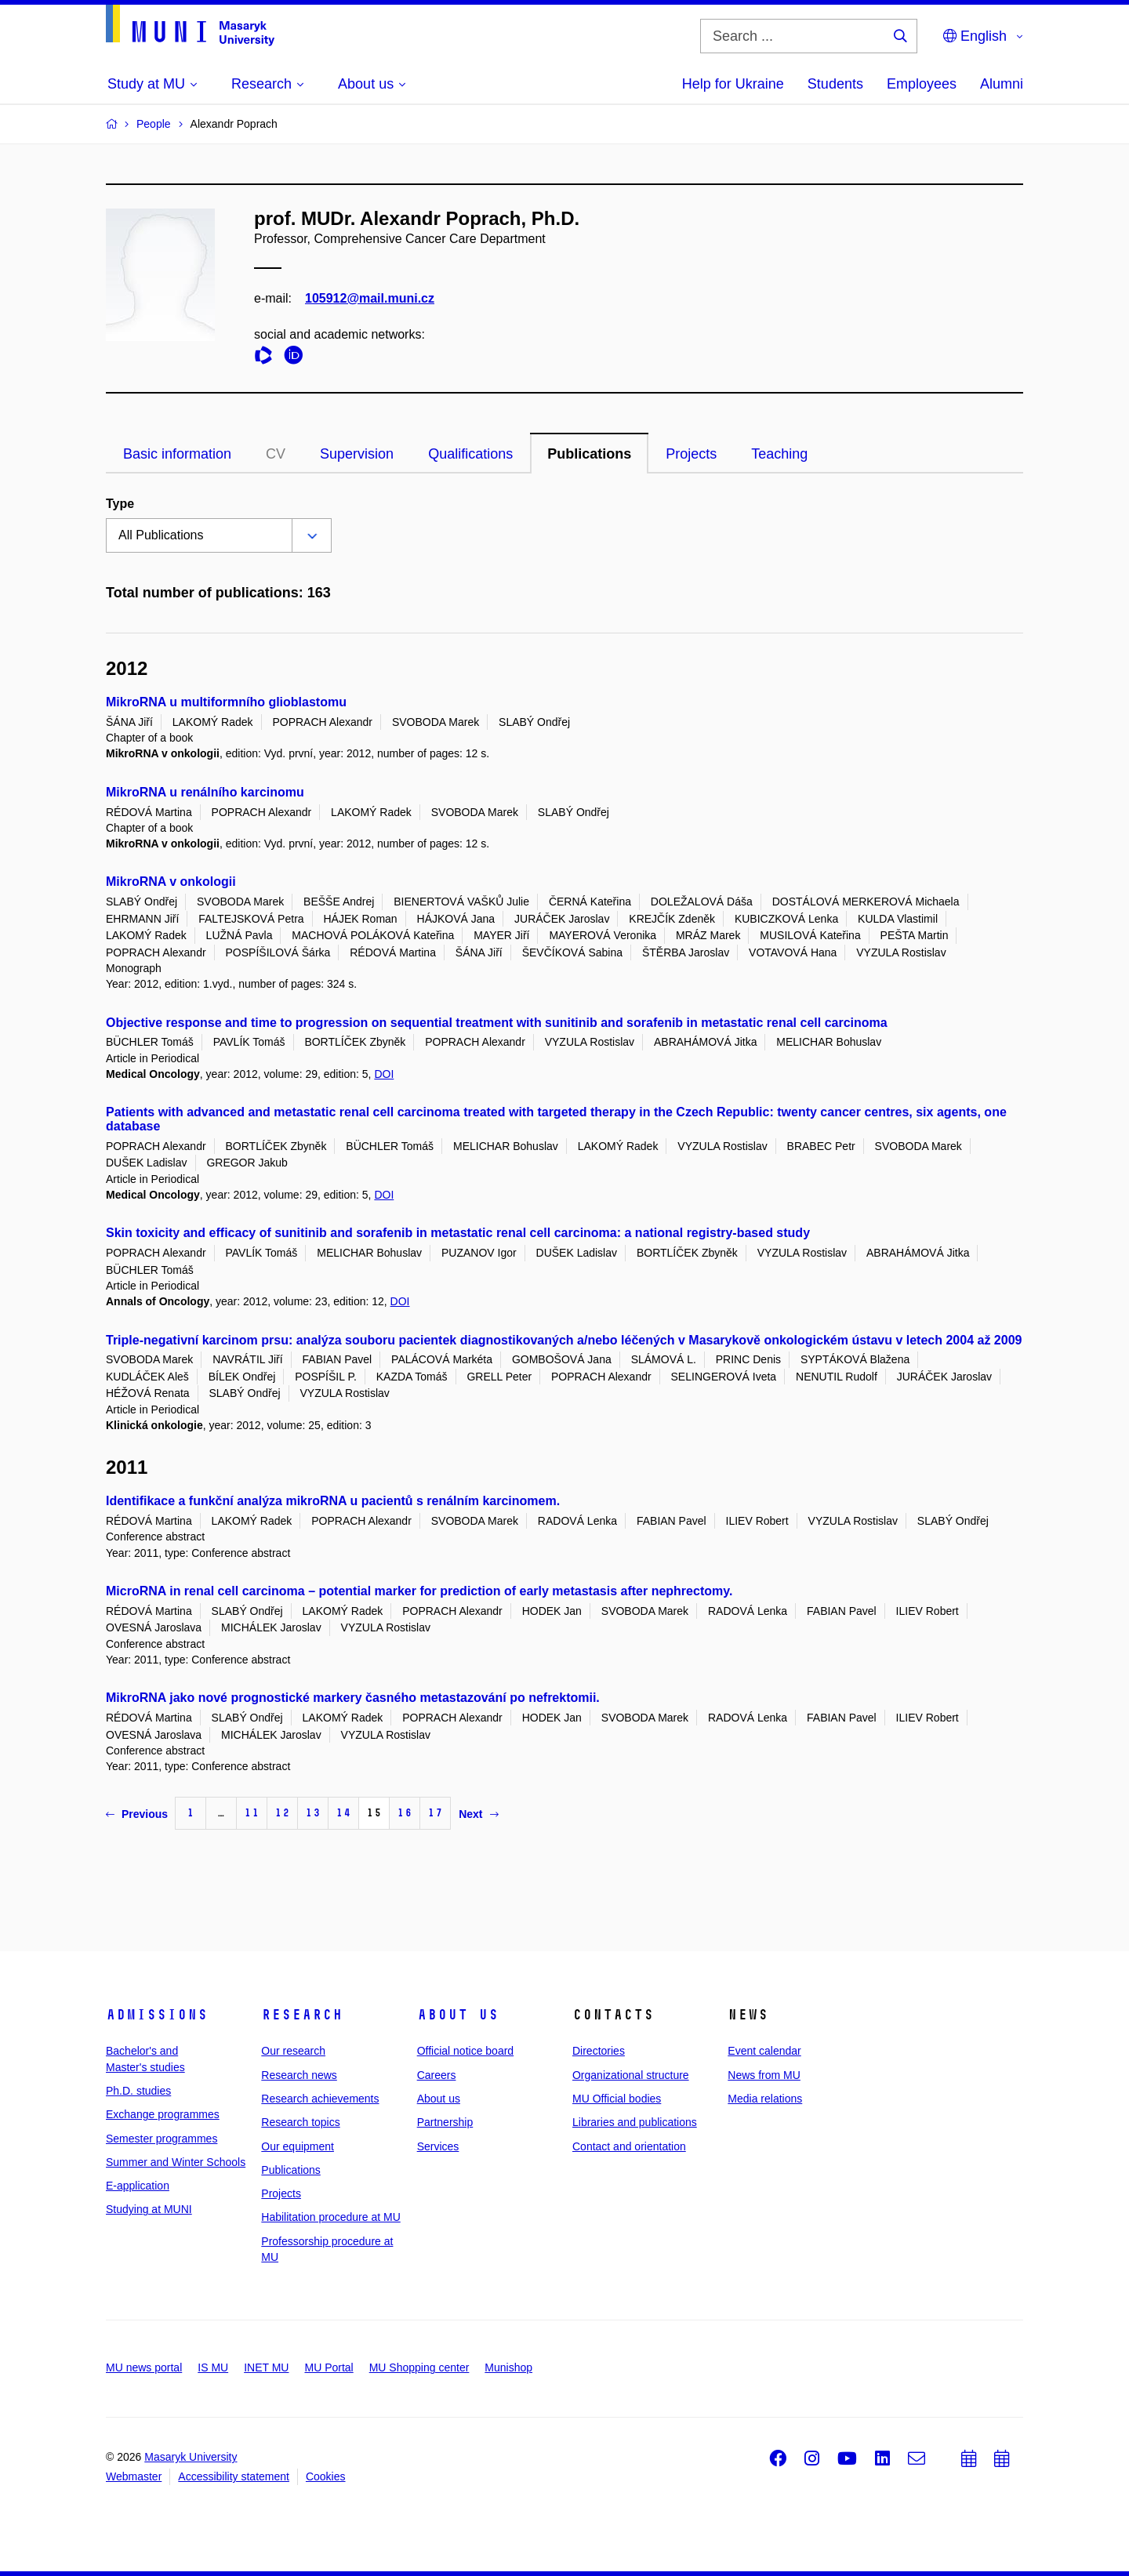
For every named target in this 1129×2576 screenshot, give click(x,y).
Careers (436, 2075)
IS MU (213, 2367)
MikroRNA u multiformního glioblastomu (226, 702)
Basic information (177, 454)
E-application (137, 2185)
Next (478, 1814)
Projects (691, 454)
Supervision (357, 454)
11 (252, 1813)
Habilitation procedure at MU (330, 2217)
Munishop (508, 2367)
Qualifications (470, 454)
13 (313, 1813)
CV (275, 454)
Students (835, 84)
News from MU (764, 2075)
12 (282, 1813)
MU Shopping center (419, 2367)
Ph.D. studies (138, 2090)
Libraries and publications (634, 2122)
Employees (922, 84)
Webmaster (134, 2476)
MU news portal (144, 2367)
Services (438, 2146)
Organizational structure (630, 2075)
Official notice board (465, 2050)
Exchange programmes (163, 2114)
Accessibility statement (233, 2476)
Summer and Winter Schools (175, 2162)
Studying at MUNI (149, 2209)
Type (120, 503)
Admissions (157, 2014)
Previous (137, 1814)
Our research (293, 2050)
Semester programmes (161, 2138)
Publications (589, 454)
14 (343, 1813)
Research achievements (320, 2098)
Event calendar (764, 2050)
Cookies (326, 2476)
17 (435, 1813)
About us (458, 2014)
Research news (299, 2075)
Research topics (300, 2122)
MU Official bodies (616, 2098)
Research (302, 2014)
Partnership (445, 2122)
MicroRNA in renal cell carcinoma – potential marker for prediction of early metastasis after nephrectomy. (419, 1591)
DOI (384, 1074)
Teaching (779, 454)
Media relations (765, 2098)
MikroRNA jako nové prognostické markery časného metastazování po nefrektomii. (353, 1697)
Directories (598, 2050)
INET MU (266, 2367)
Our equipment (297, 2146)
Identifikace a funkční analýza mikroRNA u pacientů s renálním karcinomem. (333, 1501)
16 (404, 1813)
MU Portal (328, 2367)
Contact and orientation (629, 2146)
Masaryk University (190, 2457)
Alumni (1001, 84)
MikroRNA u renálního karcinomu (205, 792)
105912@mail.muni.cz (369, 298)
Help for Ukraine (733, 84)
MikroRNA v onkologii (171, 881)
